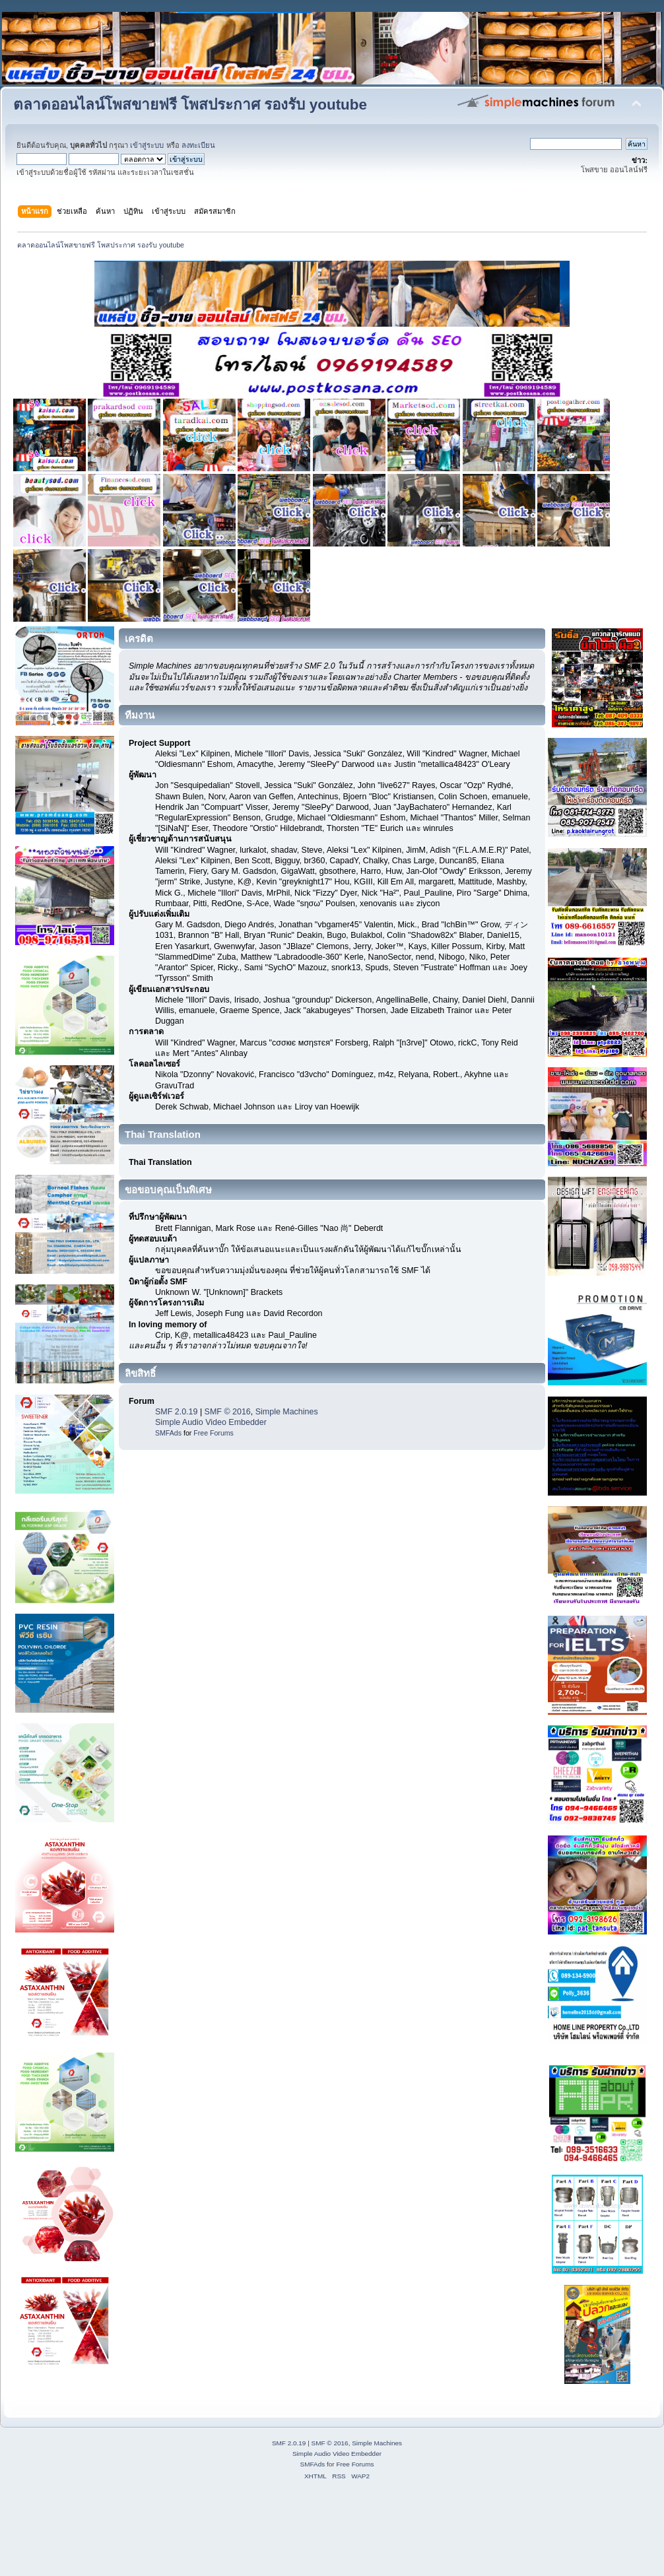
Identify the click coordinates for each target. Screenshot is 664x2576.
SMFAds (168, 1433)
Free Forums (213, 1433)
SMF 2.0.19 (176, 1411)
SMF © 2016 (228, 1411)
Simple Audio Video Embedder (211, 1422)
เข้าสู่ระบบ (147, 145)
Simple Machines (286, 1411)
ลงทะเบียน (198, 145)
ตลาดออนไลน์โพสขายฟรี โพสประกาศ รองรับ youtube (190, 104)
